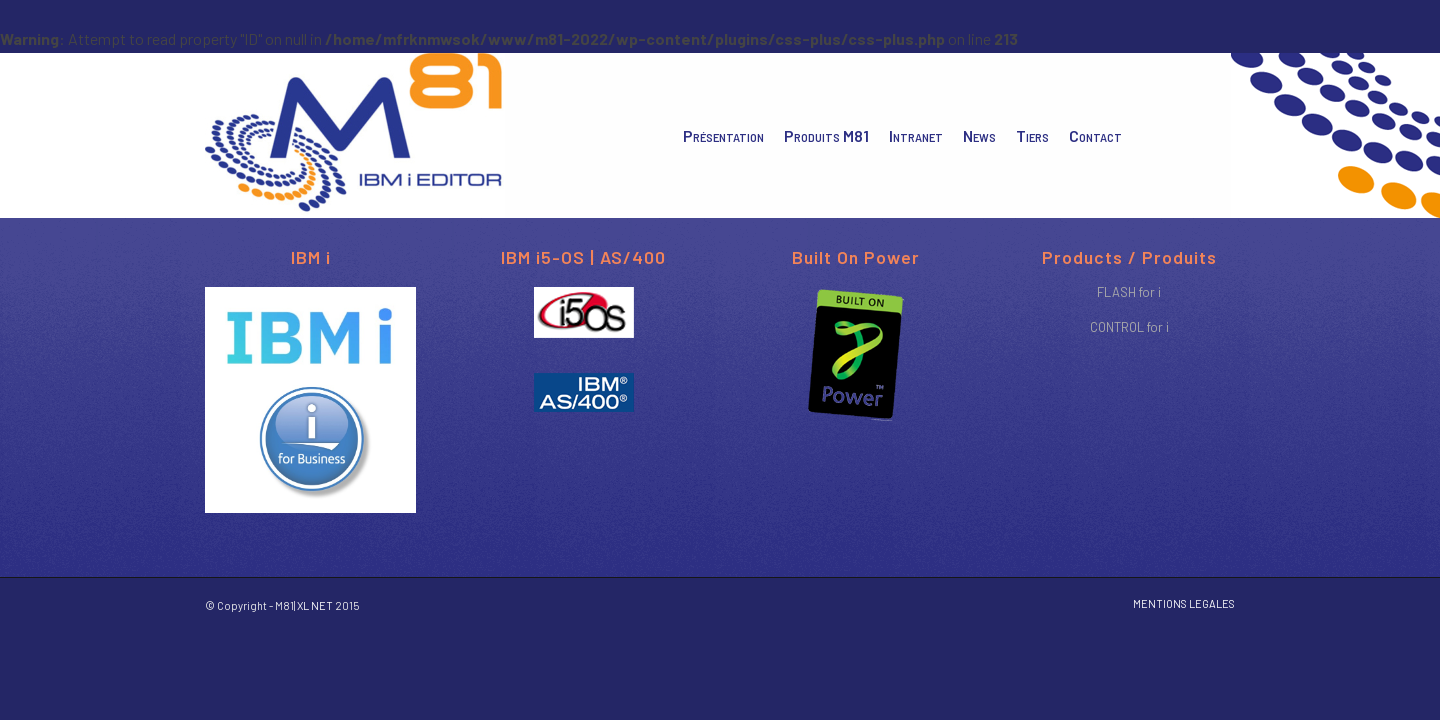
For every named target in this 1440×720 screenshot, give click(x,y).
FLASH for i (1129, 292)
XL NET (315, 605)
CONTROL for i (1129, 327)
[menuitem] (723, 135)
